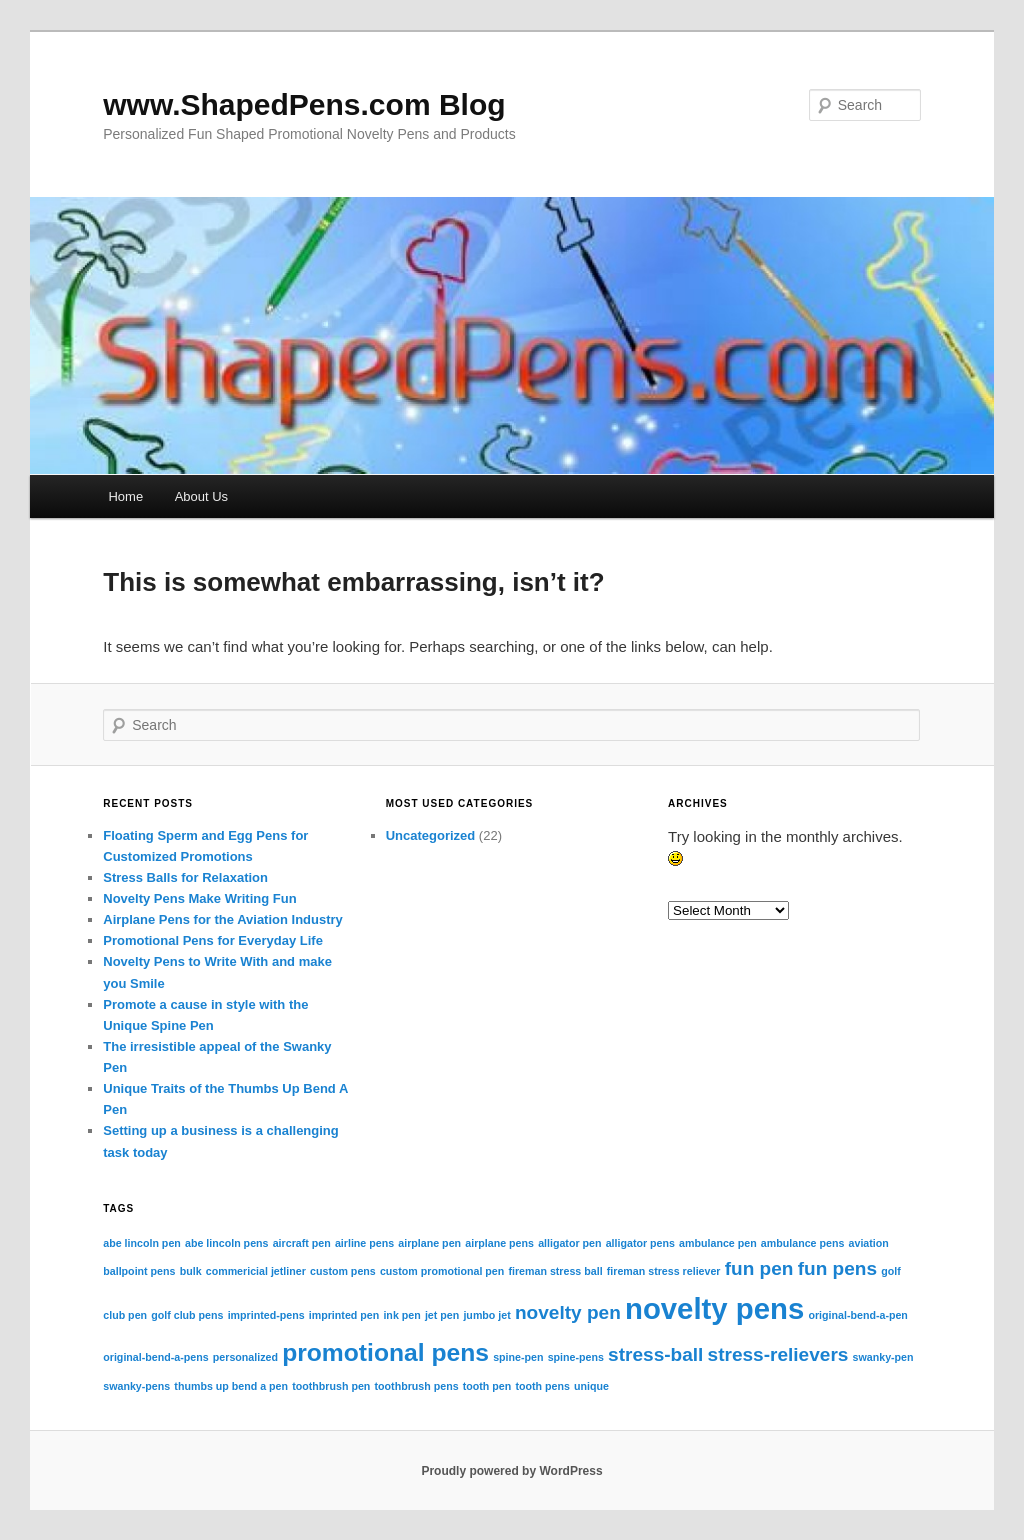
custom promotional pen (442, 1271)
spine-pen (518, 1357)
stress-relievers (778, 1354)
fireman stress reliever (664, 1271)
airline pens (364, 1243)
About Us (201, 496)
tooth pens (542, 1386)
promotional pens (385, 1352)
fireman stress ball (555, 1271)
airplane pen (429, 1243)
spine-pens (576, 1357)
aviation (869, 1243)
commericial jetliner (256, 1271)
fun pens (837, 1268)
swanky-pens (136, 1386)
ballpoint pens (139, 1271)
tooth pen (487, 1386)
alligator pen (569, 1243)
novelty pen (568, 1312)
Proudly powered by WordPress (511, 1471)
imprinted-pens (266, 1315)
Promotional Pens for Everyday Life (213, 940)
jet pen (442, 1315)
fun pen (759, 1268)
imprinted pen (344, 1315)
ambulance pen (718, 1243)
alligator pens (640, 1243)
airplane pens (499, 1243)
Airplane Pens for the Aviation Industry (223, 919)
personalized (245, 1357)
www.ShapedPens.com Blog (304, 104)
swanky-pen (883, 1357)
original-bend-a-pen (857, 1315)
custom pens (343, 1271)
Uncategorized (431, 835)
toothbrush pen (331, 1386)
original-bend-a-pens (155, 1357)
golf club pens (187, 1315)
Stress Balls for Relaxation (185, 877)
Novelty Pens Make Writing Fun (199, 898)
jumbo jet (486, 1315)
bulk (191, 1271)
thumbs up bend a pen (231, 1386)
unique (591, 1386)
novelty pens (714, 1308)
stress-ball (655, 1354)
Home (125, 496)
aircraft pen (302, 1243)
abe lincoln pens (227, 1243)
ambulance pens (803, 1243)
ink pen (401, 1315)
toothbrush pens (417, 1386)
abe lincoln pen (142, 1243)
